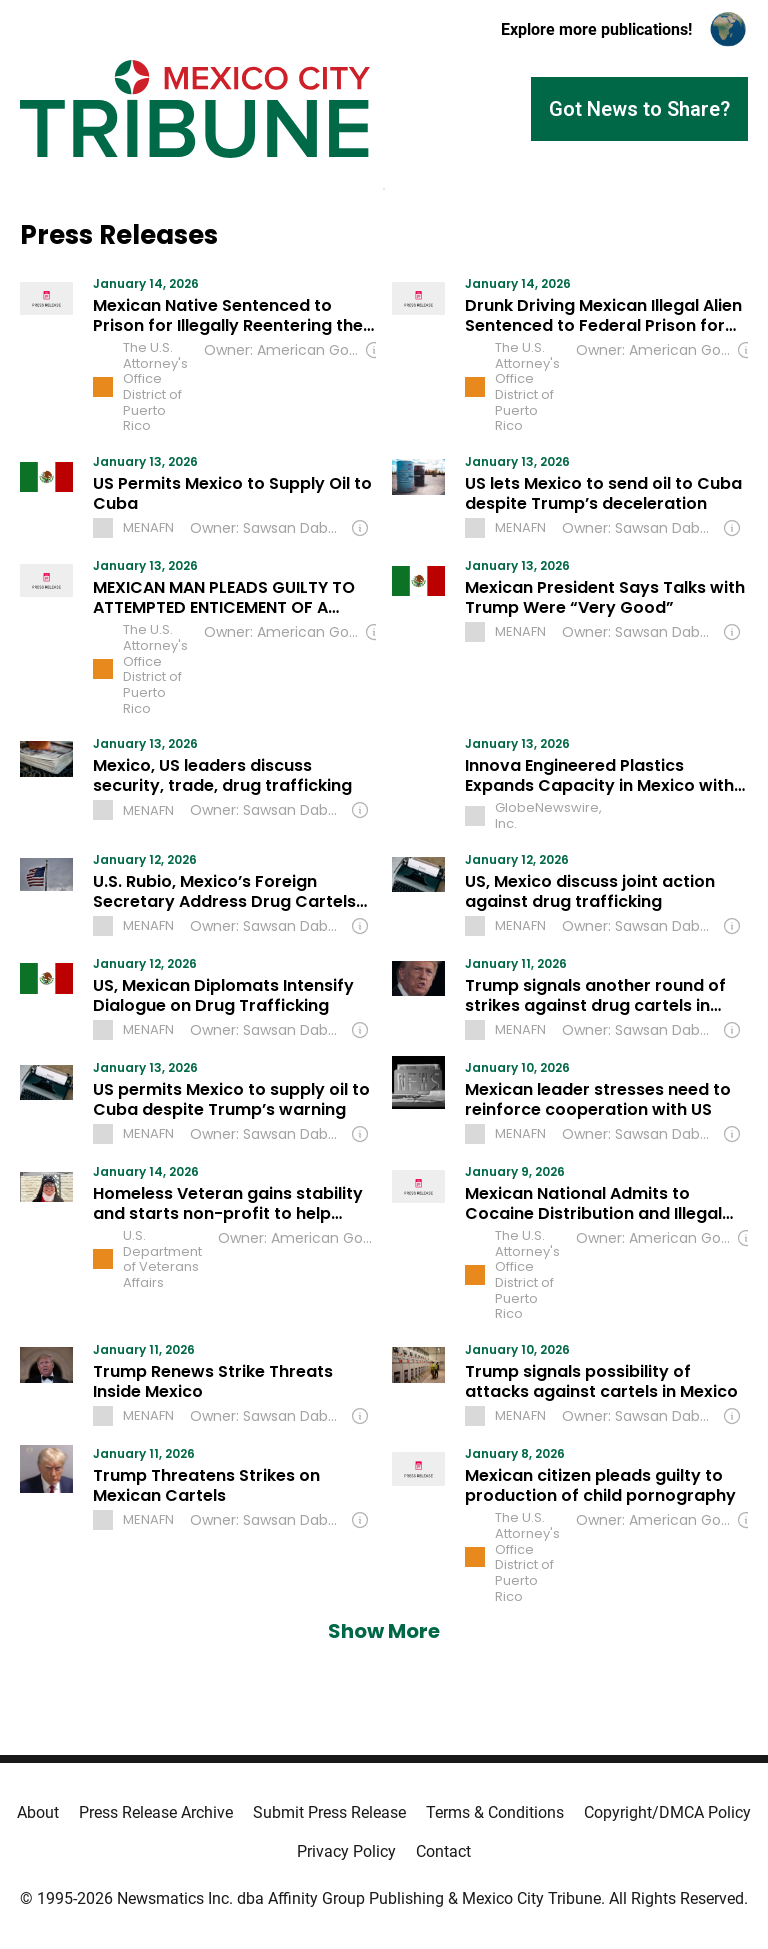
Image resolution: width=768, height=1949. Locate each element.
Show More (384, 1631)
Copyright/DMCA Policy (667, 1812)
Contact (443, 1851)
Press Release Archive (156, 1812)
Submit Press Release (329, 1812)
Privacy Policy (346, 1851)
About (38, 1812)
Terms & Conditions (495, 1812)
